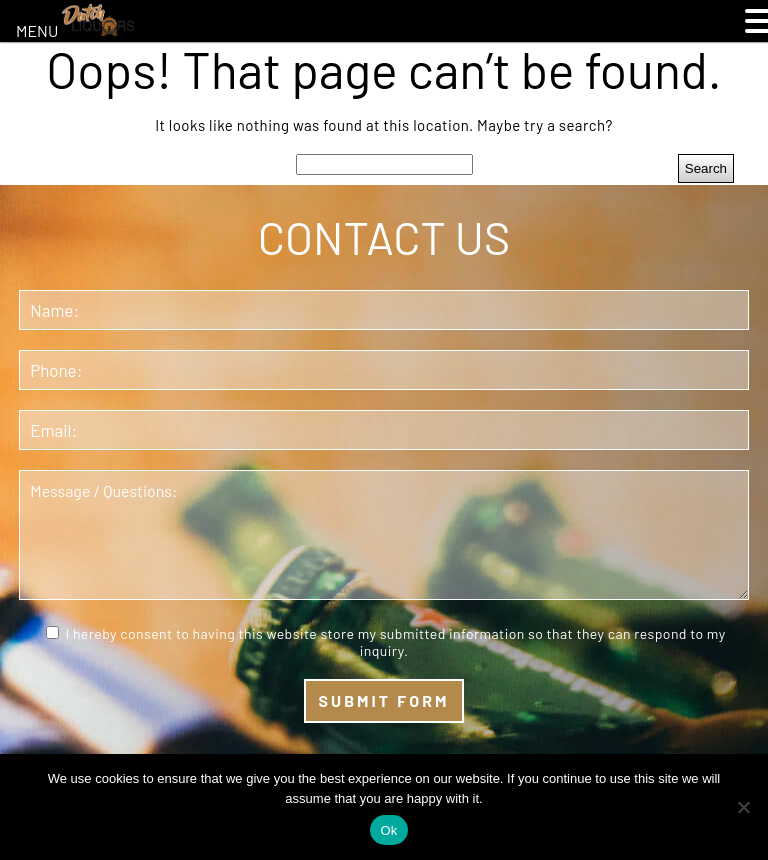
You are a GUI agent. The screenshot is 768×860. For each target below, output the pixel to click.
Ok (388, 830)
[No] (743, 807)
